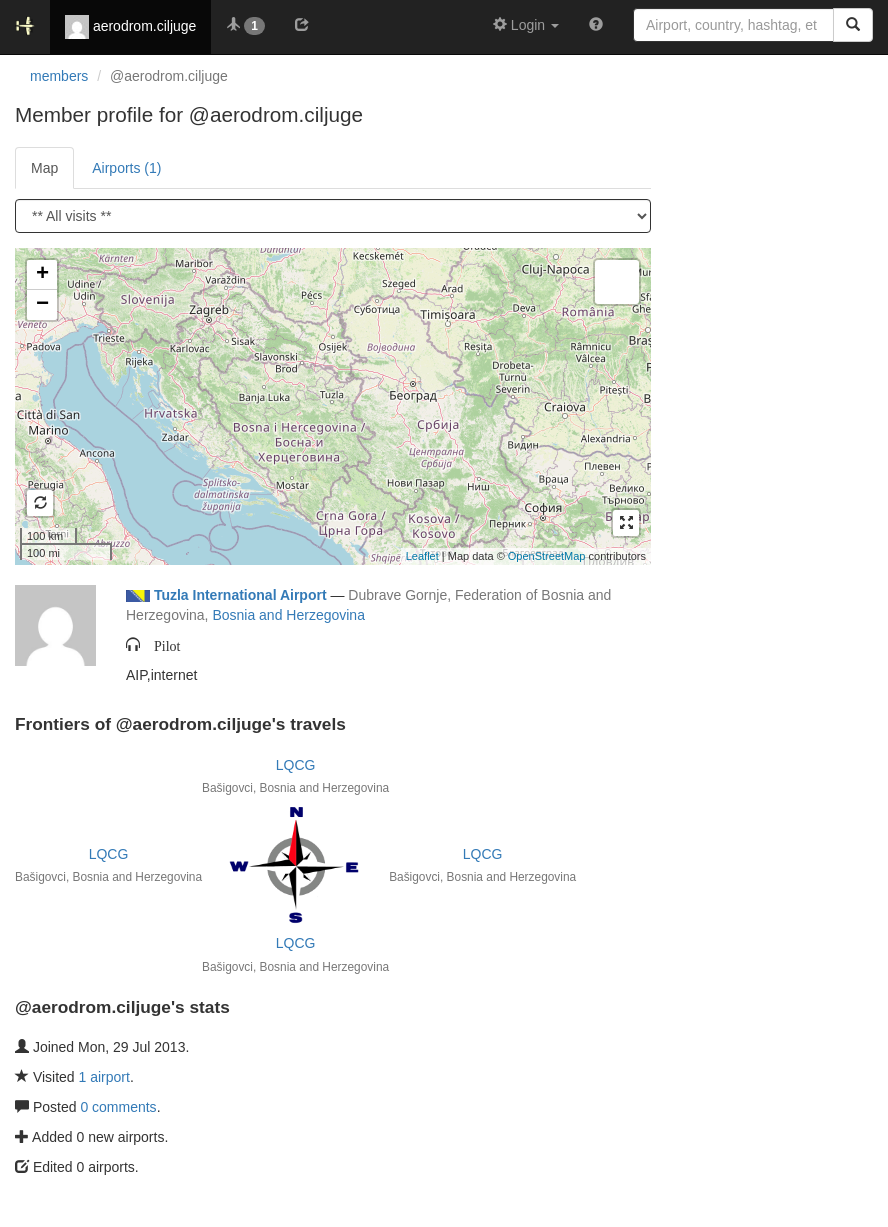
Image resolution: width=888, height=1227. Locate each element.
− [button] (42, 305)
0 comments (118, 1107)
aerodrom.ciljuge (130, 27)
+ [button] (42, 275)
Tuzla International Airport (240, 595)
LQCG (296, 765)
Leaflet (422, 556)
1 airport (104, 1077)
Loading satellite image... (330, 406)
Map (44, 168)
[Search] (853, 25)
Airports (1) (126, 168)
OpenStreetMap (547, 556)
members (59, 76)
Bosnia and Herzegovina (288, 615)
